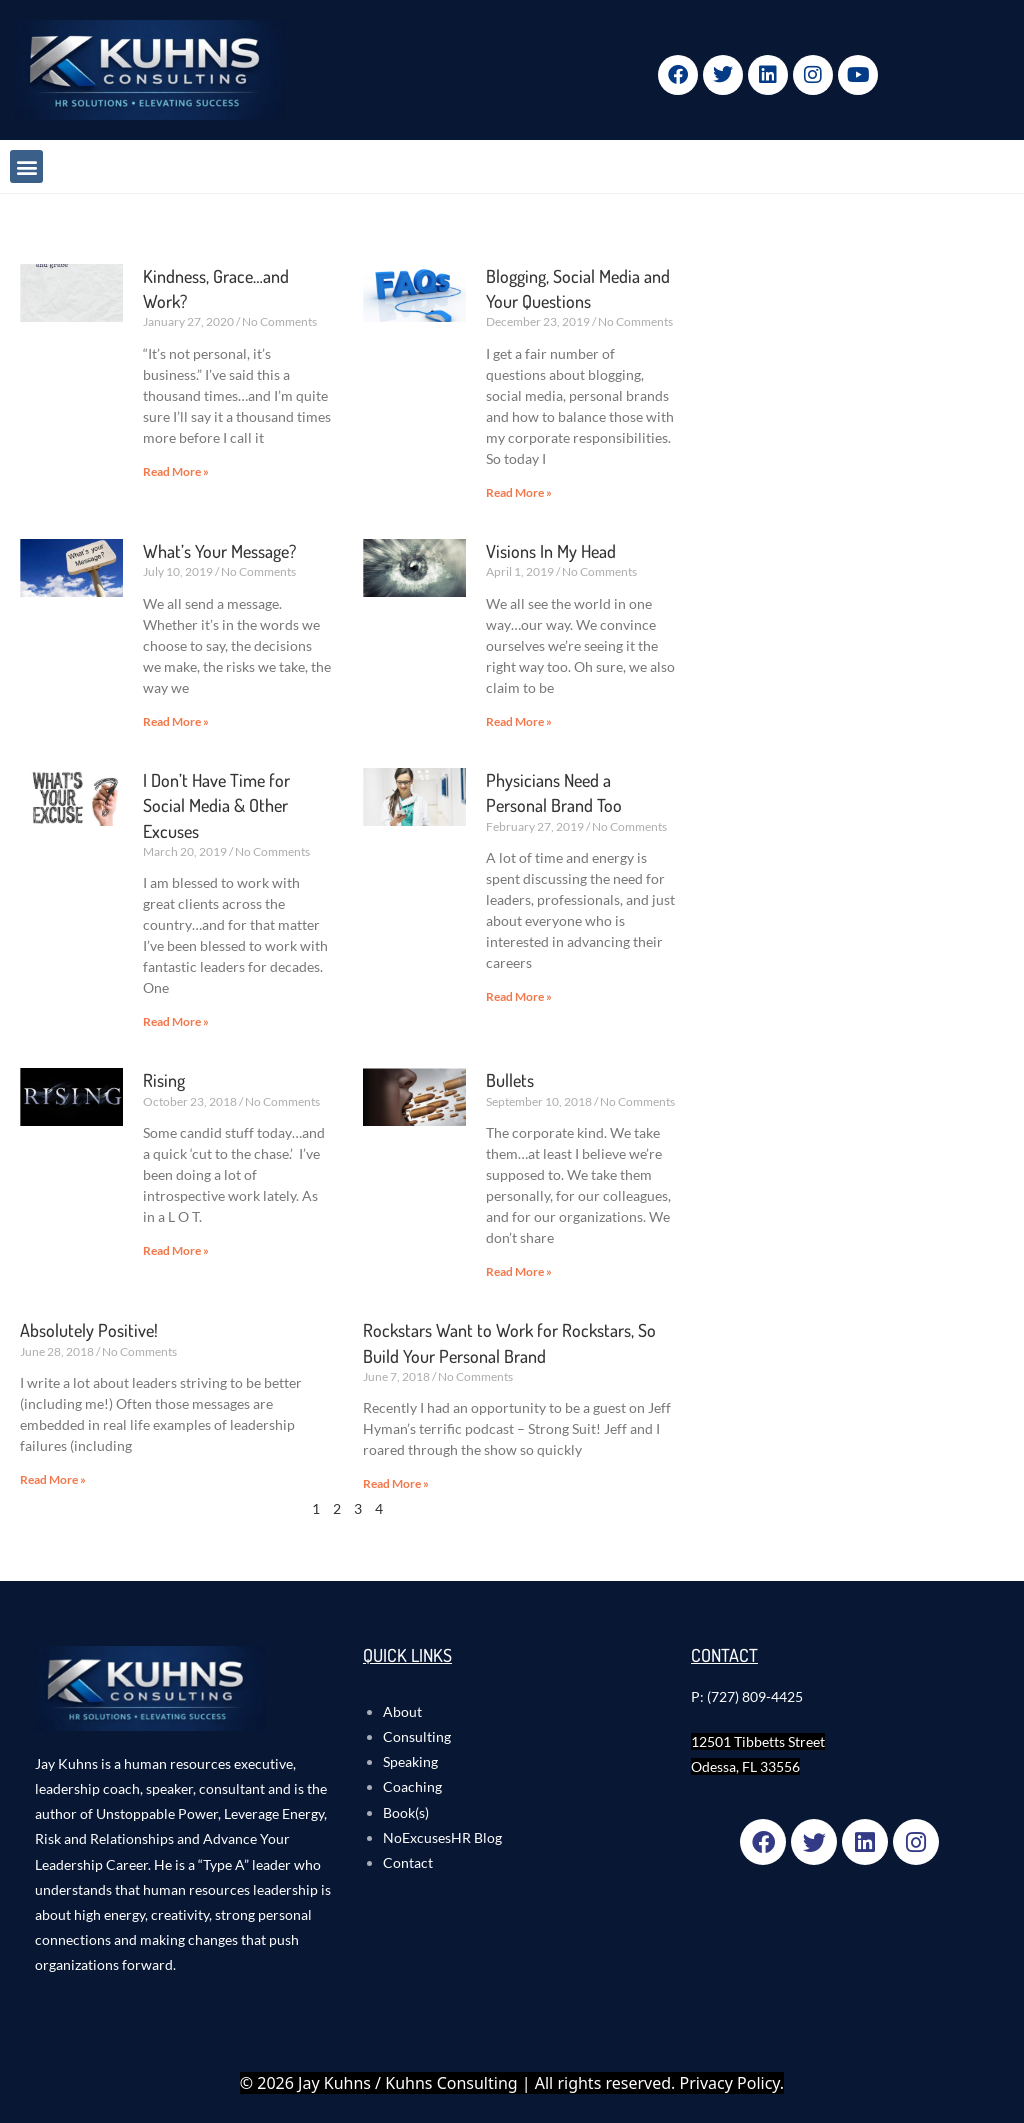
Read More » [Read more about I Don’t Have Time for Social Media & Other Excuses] (176, 1021)
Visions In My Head (551, 551)
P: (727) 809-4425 (747, 1696)
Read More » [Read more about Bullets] (519, 1271)
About (402, 1711)
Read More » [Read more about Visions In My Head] (519, 721)
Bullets (510, 1080)
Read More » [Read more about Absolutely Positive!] (53, 1479)
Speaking (410, 1761)
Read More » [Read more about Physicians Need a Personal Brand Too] (519, 996)
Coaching (412, 1786)
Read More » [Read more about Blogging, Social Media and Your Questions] (519, 492)
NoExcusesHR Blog (442, 1837)
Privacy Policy (730, 2083)
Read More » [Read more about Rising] (176, 1250)
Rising (164, 1080)
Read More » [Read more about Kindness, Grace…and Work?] (176, 471)
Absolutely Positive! (89, 1330)
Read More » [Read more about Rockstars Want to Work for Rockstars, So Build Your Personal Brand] (396, 1483)
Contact (408, 1862)
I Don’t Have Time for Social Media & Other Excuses (216, 805)
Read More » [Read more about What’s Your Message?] (176, 721)
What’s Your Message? (219, 551)
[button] (26, 166)
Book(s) (406, 1812)
